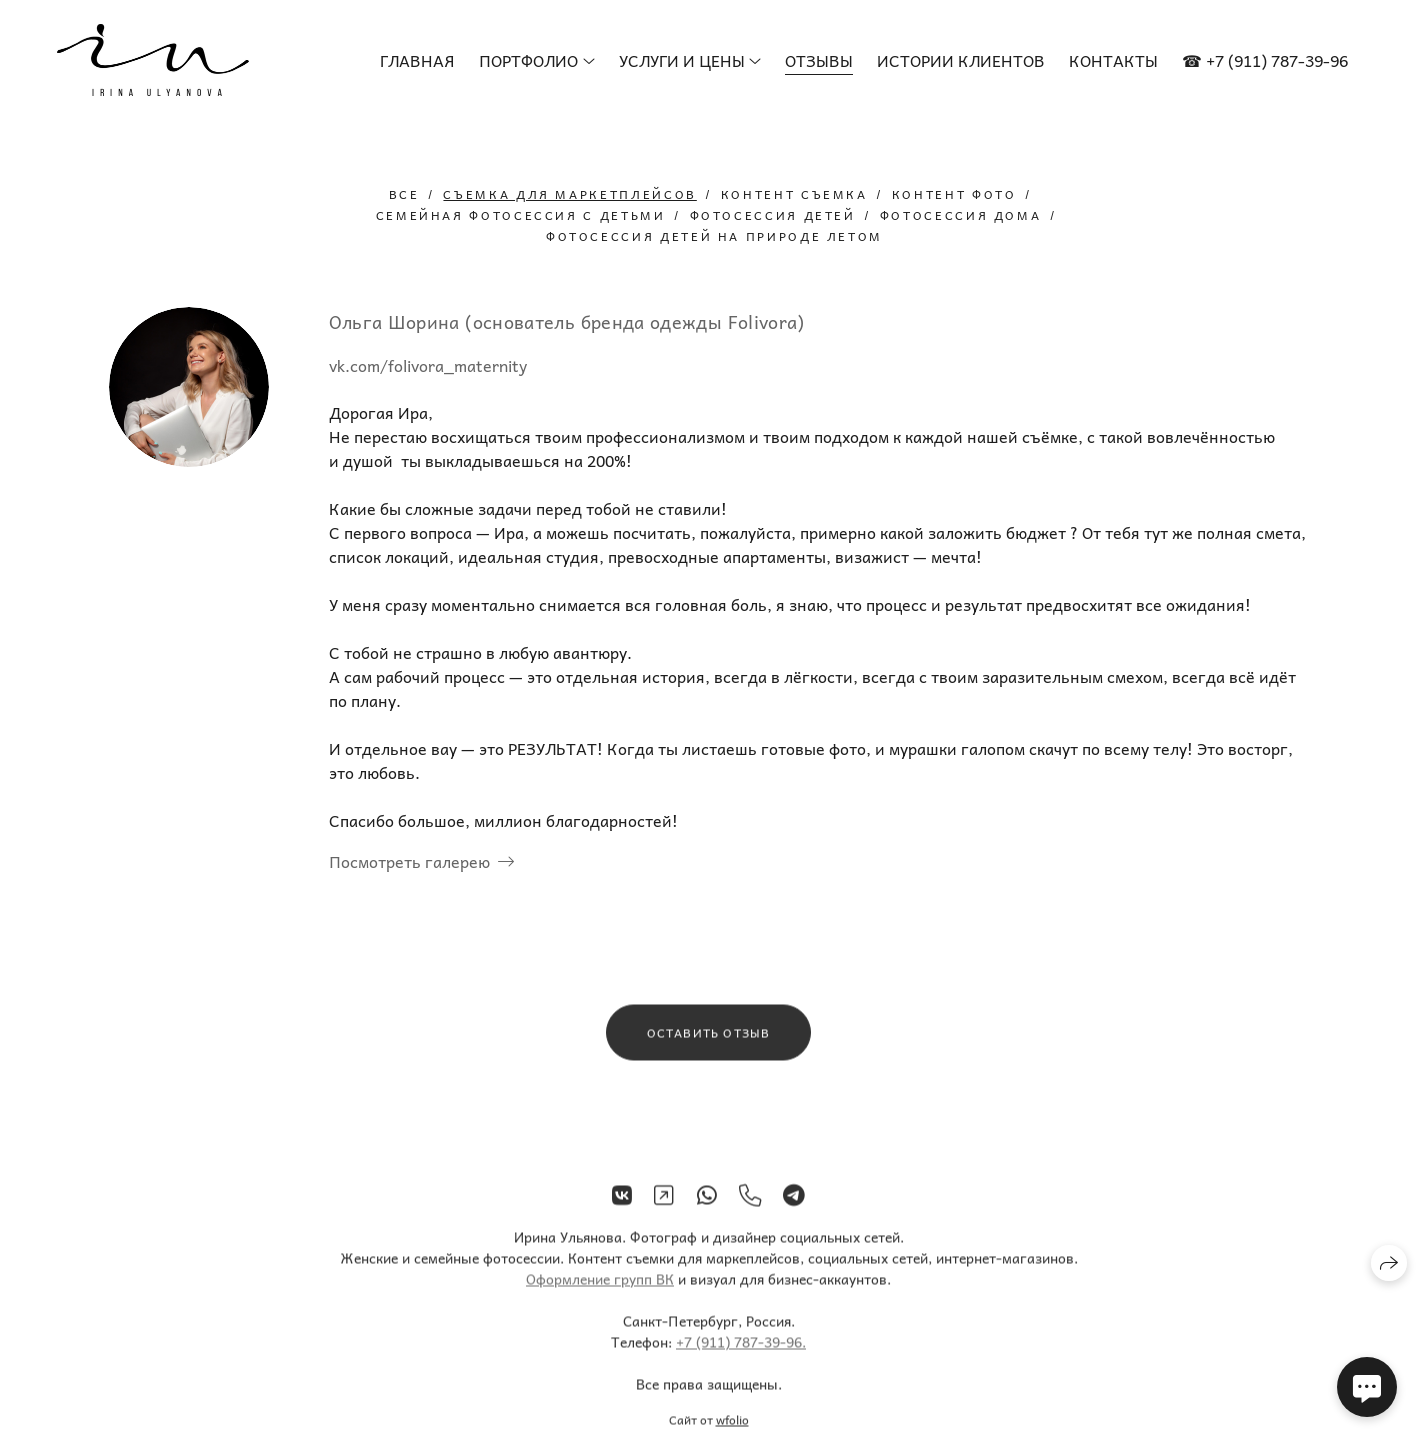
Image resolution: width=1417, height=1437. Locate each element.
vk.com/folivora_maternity (428, 365)
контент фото (954, 194)
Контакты (1113, 60)
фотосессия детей (773, 215)
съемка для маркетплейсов (569, 194)
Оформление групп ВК (600, 1288)
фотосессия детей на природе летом (714, 236)
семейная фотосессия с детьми (521, 215)
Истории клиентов (961, 60)
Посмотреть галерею (409, 861)
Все (404, 194)
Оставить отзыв (709, 1041)
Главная (417, 60)
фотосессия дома (961, 215)
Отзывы (819, 60)
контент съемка (794, 194)
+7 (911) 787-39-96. (741, 1351)
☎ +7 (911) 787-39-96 (1265, 60)
